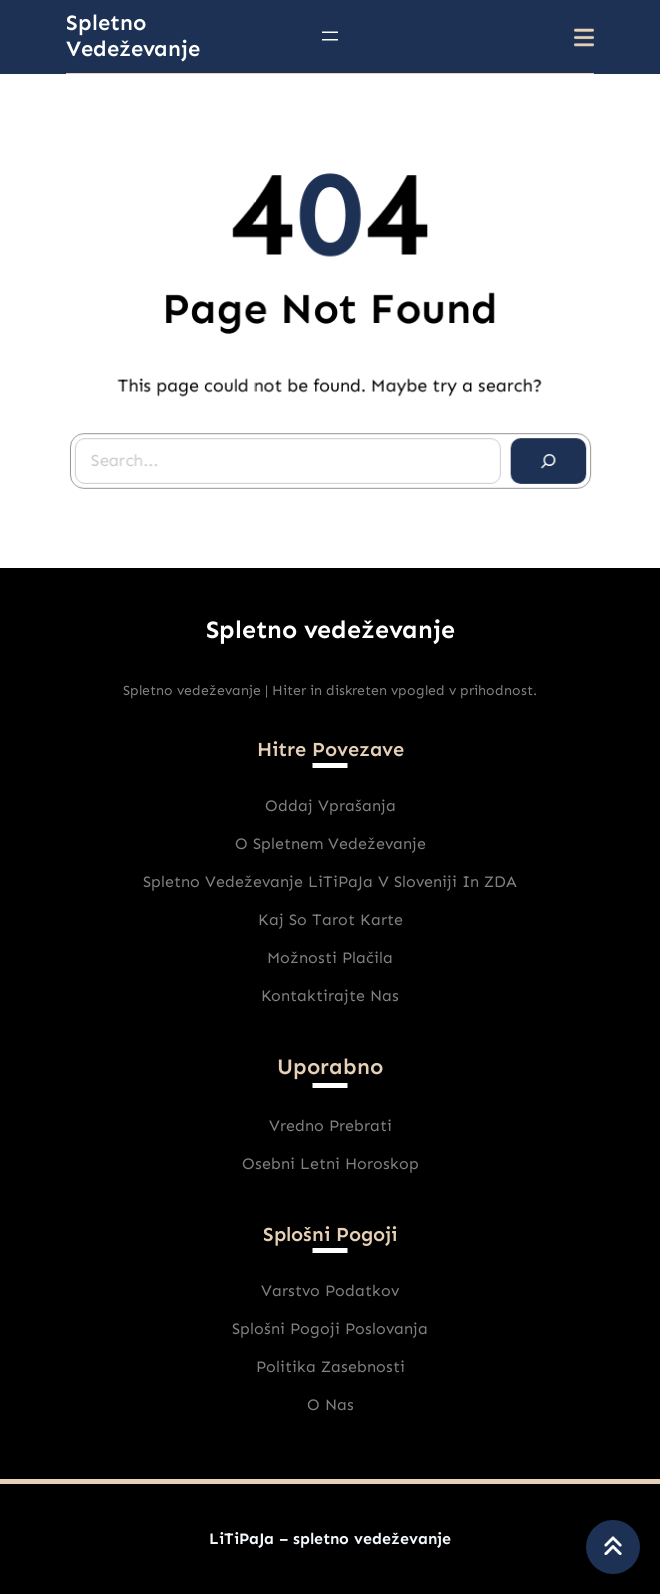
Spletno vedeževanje (133, 35)
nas (339, 1404)
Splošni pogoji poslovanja (330, 1328)
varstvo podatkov (330, 1290)
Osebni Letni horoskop (330, 1163)
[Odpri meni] (330, 36)
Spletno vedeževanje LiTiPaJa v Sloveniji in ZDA (330, 881)
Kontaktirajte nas (330, 995)
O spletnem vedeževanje (330, 843)
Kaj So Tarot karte (330, 919)
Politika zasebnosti (330, 1366)
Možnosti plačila (330, 957)
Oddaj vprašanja (330, 805)
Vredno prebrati (330, 1125)
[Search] (545, 459)
